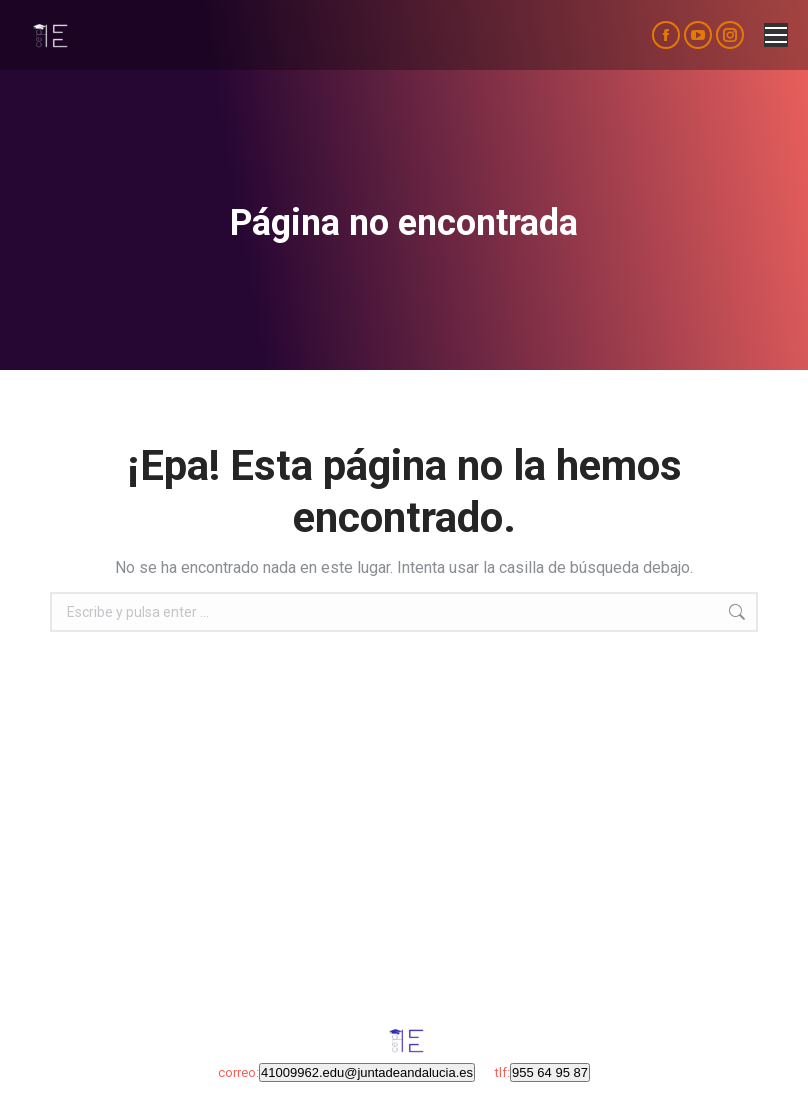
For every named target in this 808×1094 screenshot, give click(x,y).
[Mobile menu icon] (776, 35)
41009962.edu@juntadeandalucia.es (367, 1072)
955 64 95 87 (550, 1072)
